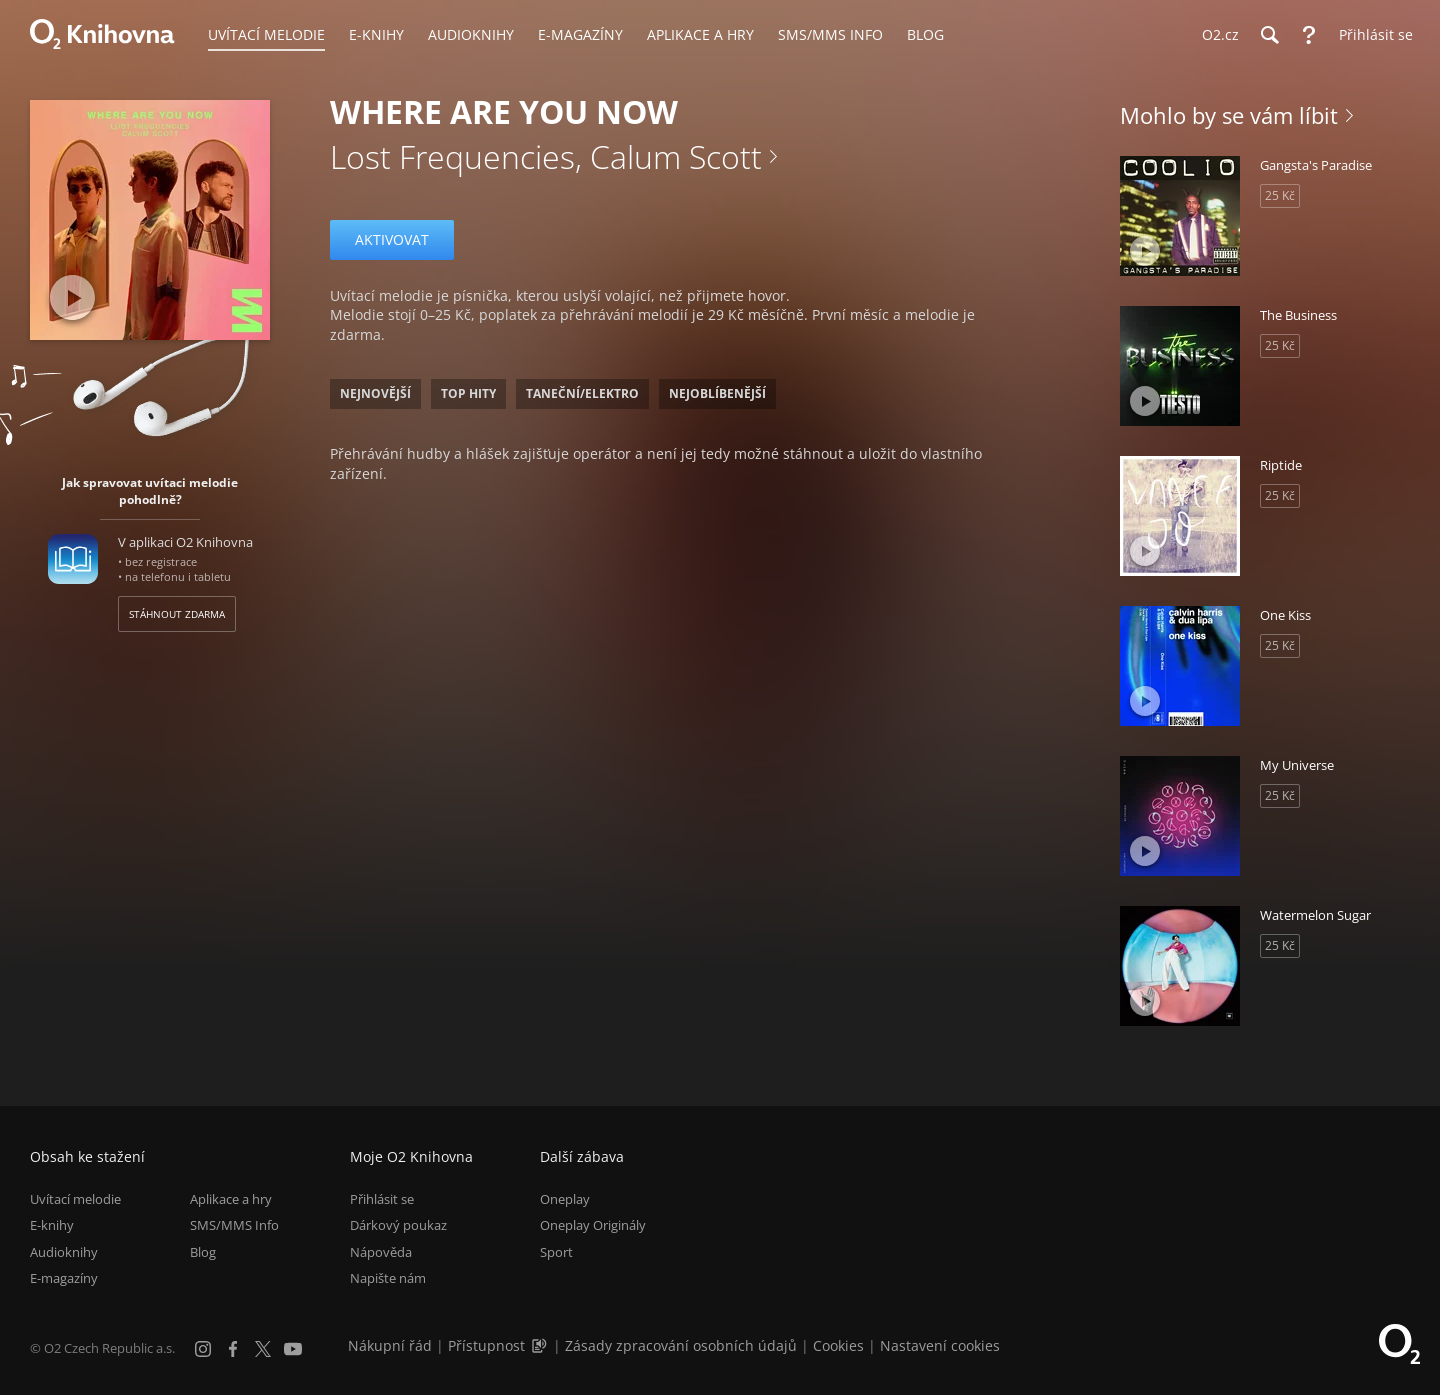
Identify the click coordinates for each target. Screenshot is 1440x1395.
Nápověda (381, 1252)
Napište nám (388, 1278)
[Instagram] (203, 1349)
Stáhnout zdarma (177, 614)
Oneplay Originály (593, 1226)
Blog (203, 1252)
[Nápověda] (1309, 35)
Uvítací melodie (75, 1199)
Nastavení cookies (940, 1345)
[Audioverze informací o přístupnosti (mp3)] (541, 1345)
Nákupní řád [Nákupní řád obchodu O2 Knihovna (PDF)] (390, 1345)
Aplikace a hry (231, 1199)
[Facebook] (233, 1349)
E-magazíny (64, 1278)
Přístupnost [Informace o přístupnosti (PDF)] (486, 1345)
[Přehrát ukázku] (72, 297)
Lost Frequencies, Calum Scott (546, 156)
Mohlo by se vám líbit (1229, 115)
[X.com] (263, 1349)
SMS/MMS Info (234, 1226)
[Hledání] (1269, 35)
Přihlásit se (382, 1199)
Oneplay (565, 1199)
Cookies (838, 1345)
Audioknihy (64, 1252)
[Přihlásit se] (1371, 35)
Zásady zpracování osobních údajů (681, 1345)
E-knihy (52, 1226)
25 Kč (1280, 195)
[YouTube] (293, 1349)
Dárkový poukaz (398, 1226)
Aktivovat (392, 239)
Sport (556, 1252)
